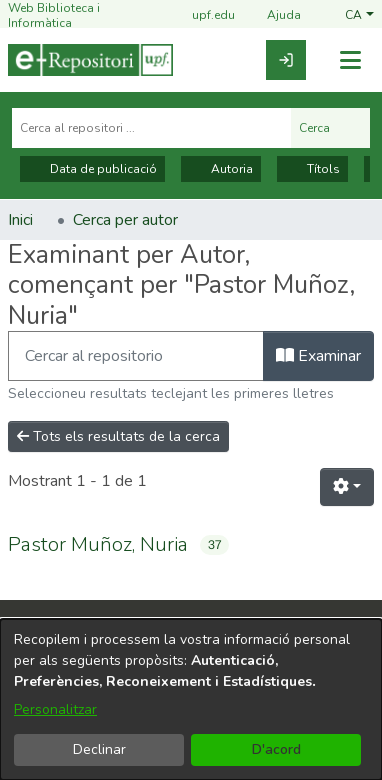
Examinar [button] (318, 356)
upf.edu (201, 16)
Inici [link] (20, 220)
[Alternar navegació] (350, 60)
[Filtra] (136, 356)
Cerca (330, 128)
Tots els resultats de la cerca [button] (118, 436)
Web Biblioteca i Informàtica (54, 15)
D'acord (276, 749)
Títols (312, 169)
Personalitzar (55, 709)
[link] (286, 60)
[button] (359, 15)
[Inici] (90, 60)
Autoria (221, 169)
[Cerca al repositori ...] (151, 128)
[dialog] (191, 699)
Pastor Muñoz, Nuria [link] (98, 544)
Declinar (99, 749)
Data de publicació (92, 169)
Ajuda (272, 16)
